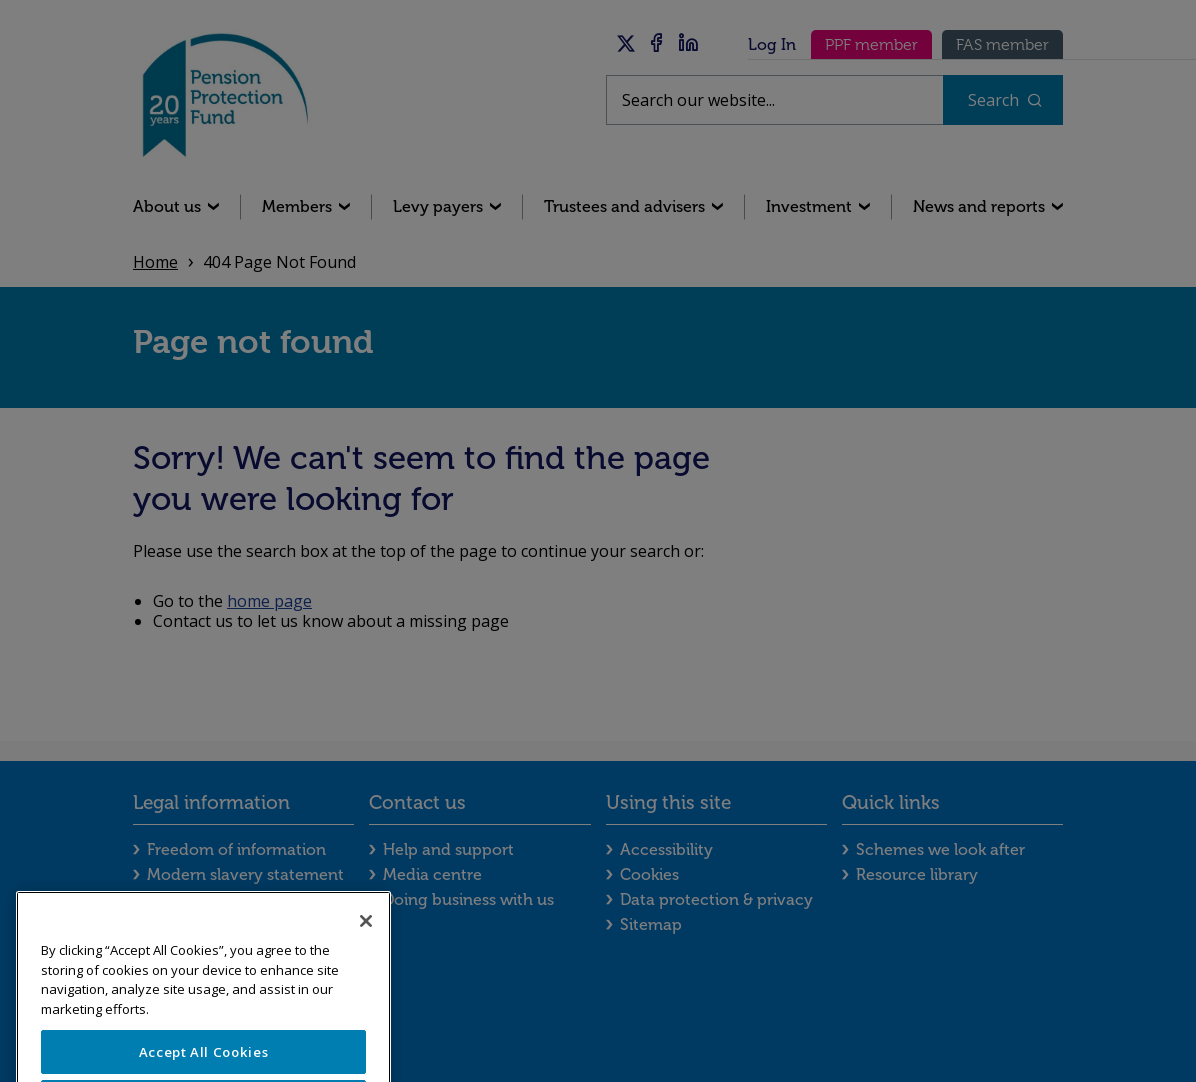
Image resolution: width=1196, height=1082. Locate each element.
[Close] (366, 958)
